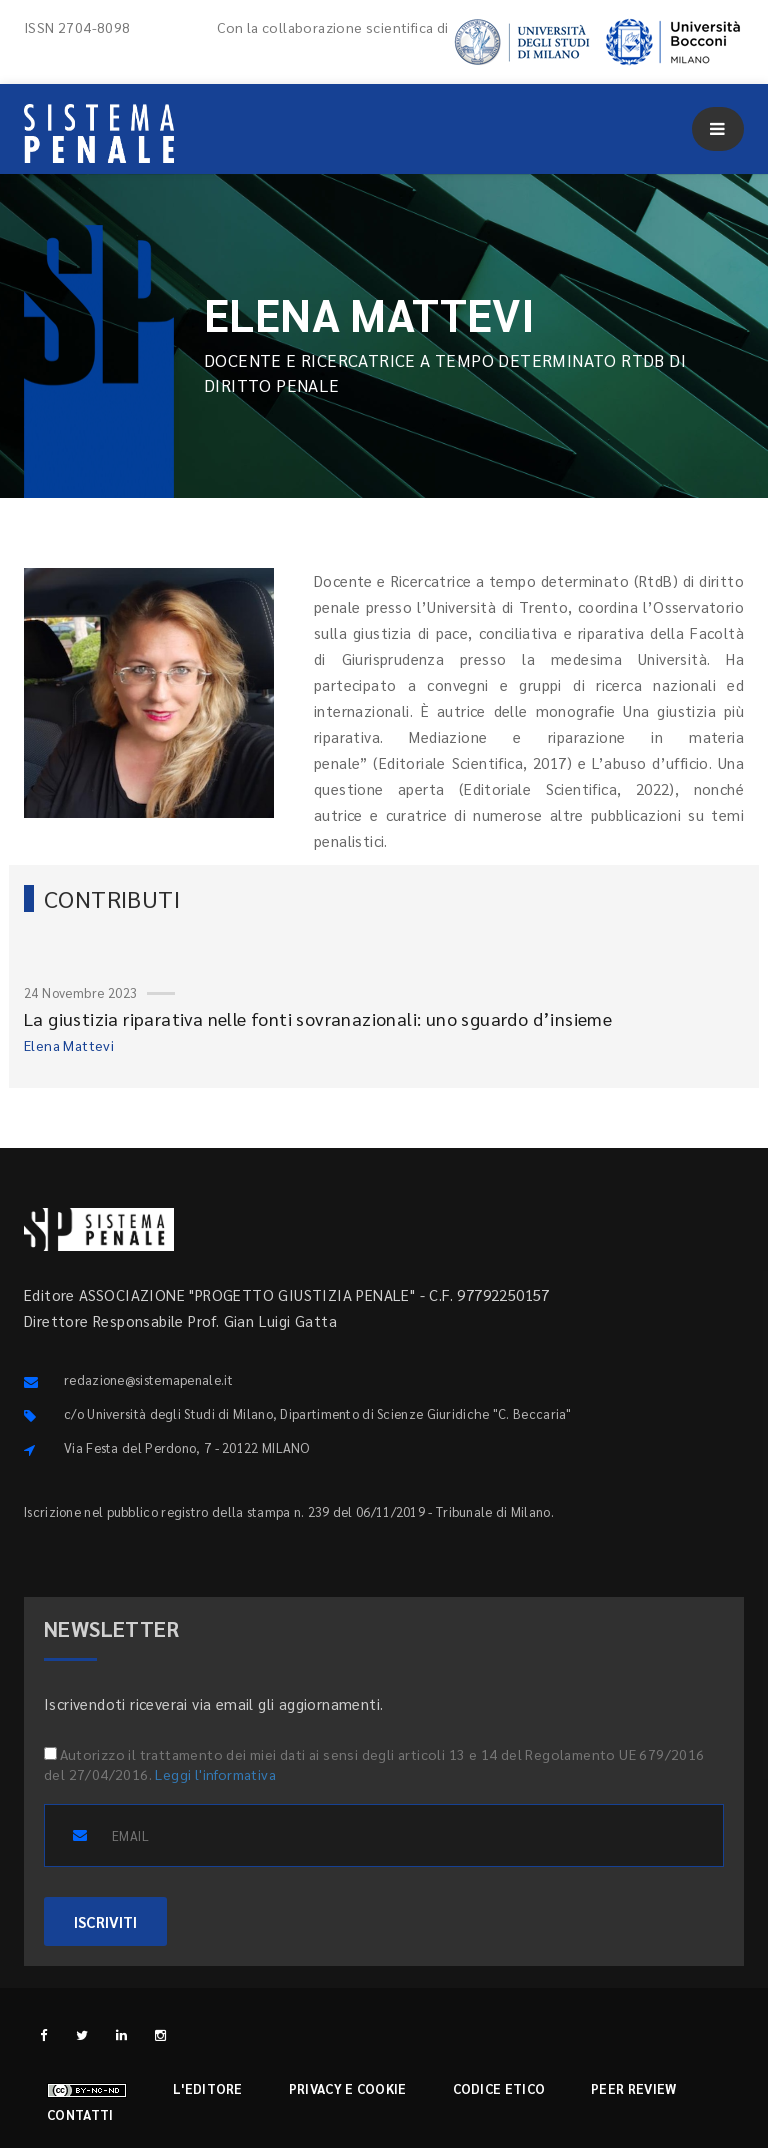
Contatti (80, 2114)
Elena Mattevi (69, 1045)
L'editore (208, 2088)
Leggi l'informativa (215, 1774)
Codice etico (499, 2088)
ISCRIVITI (105, 1921)
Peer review (633, 2088)
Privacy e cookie (348, 2088)
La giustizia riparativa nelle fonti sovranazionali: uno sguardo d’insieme (318, 1018)
